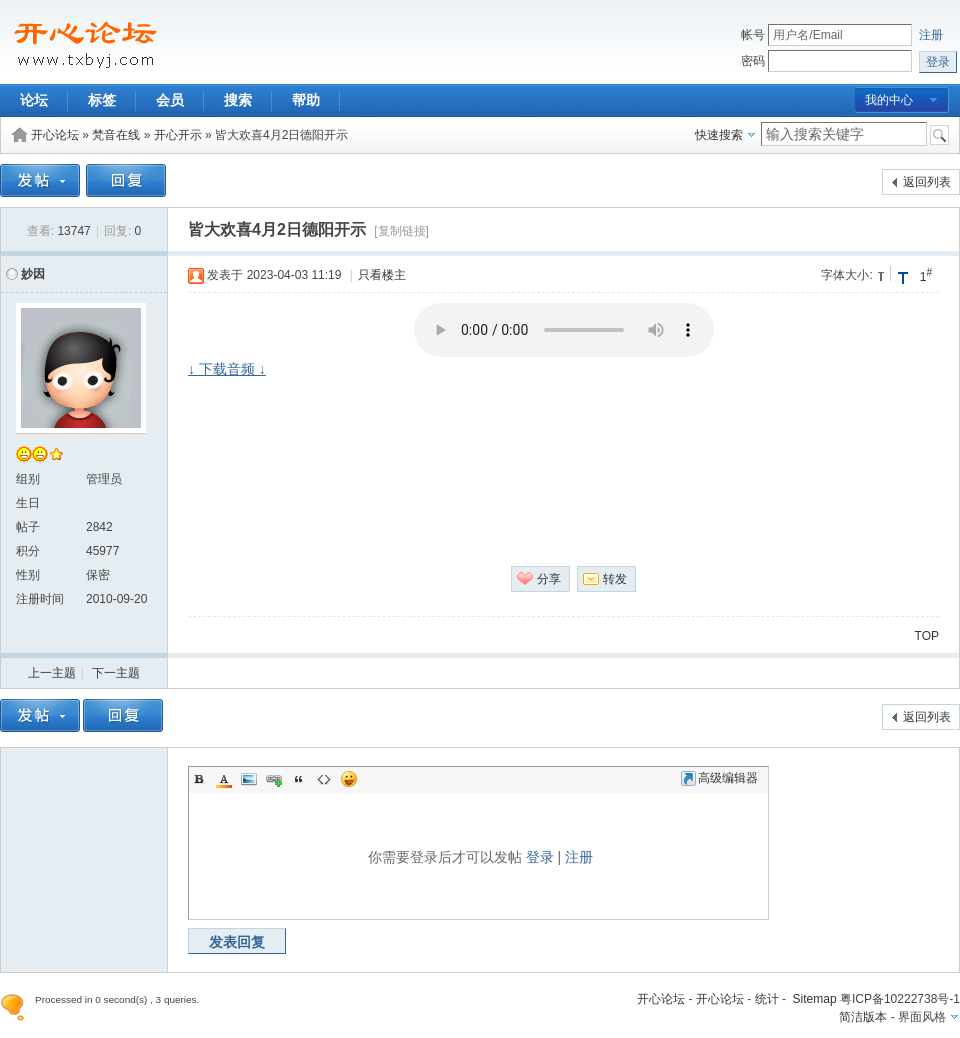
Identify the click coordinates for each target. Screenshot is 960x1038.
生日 (28, 503)
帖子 (28, 527)
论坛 (34, 100)
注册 (931, 35)
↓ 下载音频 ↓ (227, 369)
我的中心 (889, 100)
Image (249, 779)
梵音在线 (116, 135)
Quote (299, 779)
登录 (540, 857)
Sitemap (815, 999)
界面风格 (922, 1017)
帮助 (306, 100)
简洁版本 (863, 1017)
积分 (28, 551)
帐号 (753, 35)
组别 (28, 479)
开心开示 (178, 135)
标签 (102, 100)
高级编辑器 (719, 778)
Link (274, 779)
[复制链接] (401, 231)
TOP (927, 636)
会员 (170, 100)
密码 (753, 61)
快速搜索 (719, 135)
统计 (767, 999)
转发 (615, 579)
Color (224, 779)
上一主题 (52, 673)
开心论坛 (55, 135)
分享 (549, 579)
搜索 (238, 100)
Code (324, 779)
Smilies (349, 779)
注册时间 (40, 599)
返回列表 (927, 182)
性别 (28, 575)
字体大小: (846, 275)
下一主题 (116, 673)
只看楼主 (382, 275)
